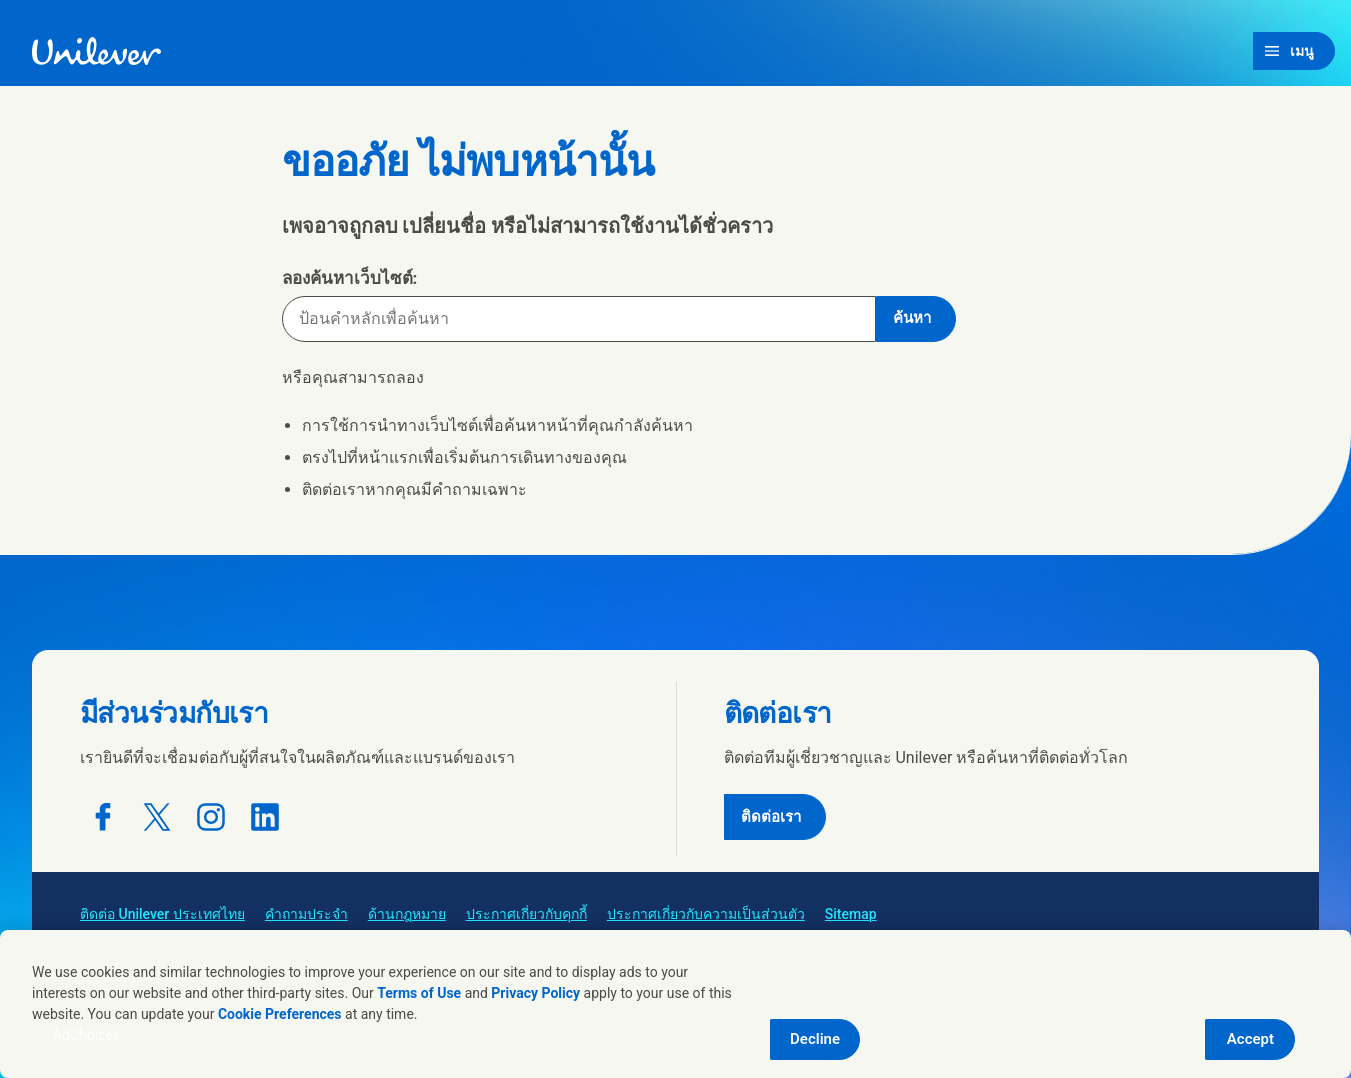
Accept (1250, 1039)
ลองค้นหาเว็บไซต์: (350, 278)
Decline (815, 1039)
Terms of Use (419, 993)
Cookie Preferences (280, 1014)
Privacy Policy (535, 993)
